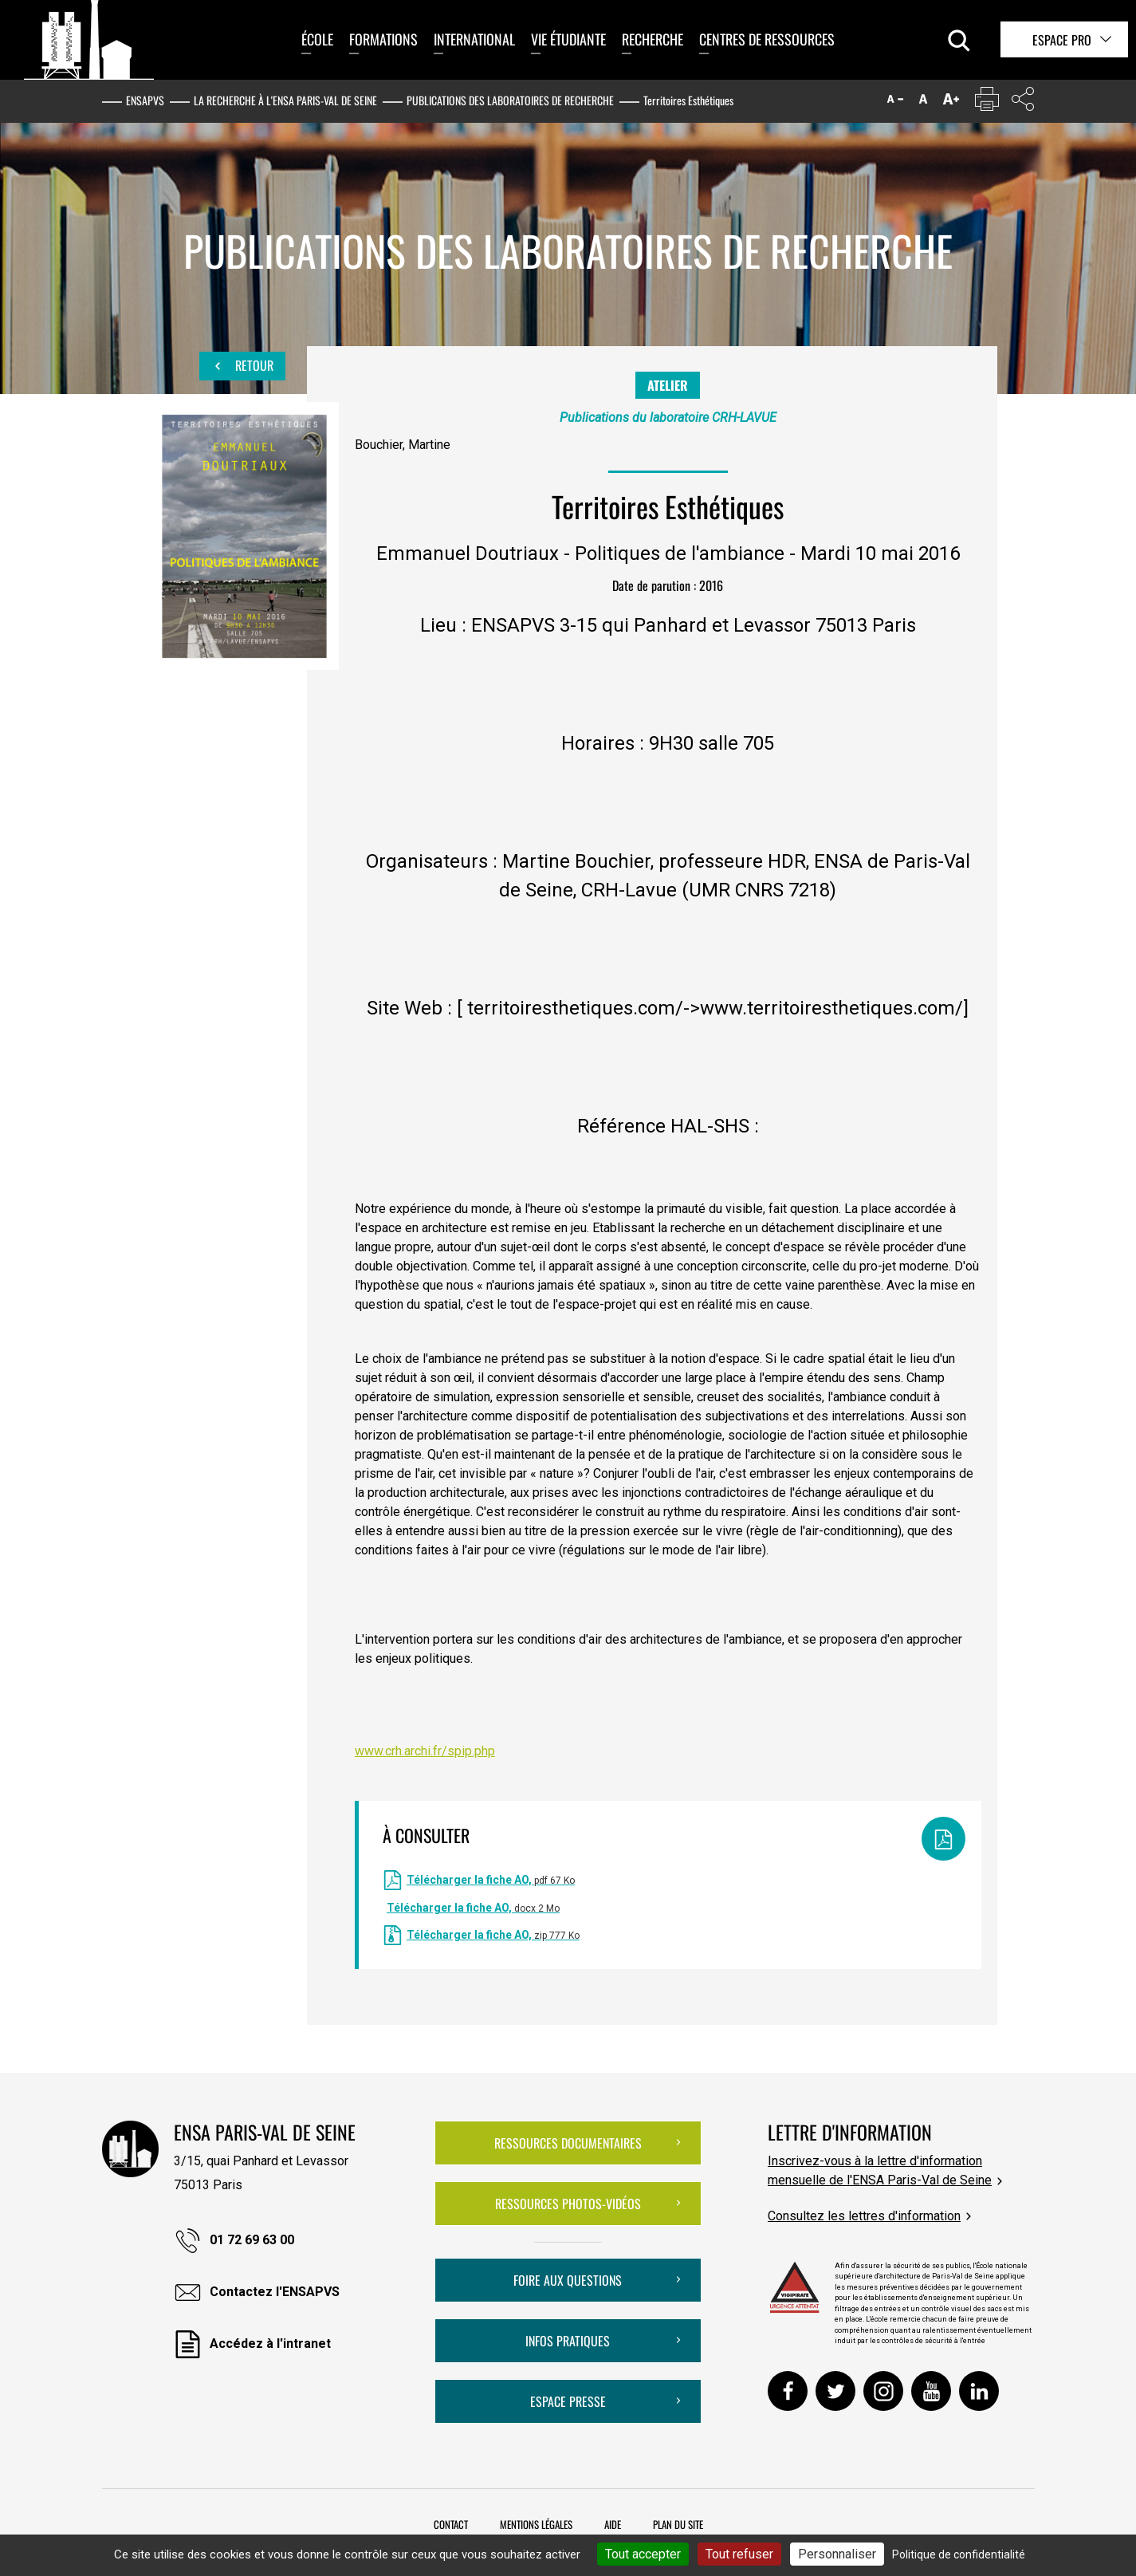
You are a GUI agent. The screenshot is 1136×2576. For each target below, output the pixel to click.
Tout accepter (643, 2554)
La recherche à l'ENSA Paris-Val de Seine (285, 100)
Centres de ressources (767, 39)
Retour (242, 366)
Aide (612, 2524)
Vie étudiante (568, 39)
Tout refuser (739, 2554)
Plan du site (678, 2524)
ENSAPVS (145, 100)
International (474, 39)
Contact (451, 2524)
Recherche (652, 39)
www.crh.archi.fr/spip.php (425, 1751)
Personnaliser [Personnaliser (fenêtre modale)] (837, 2554)
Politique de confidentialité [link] (958, 2554)
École (317, 39)
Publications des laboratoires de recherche (510, 100)
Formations (383, 39)
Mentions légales (536, 2524)
